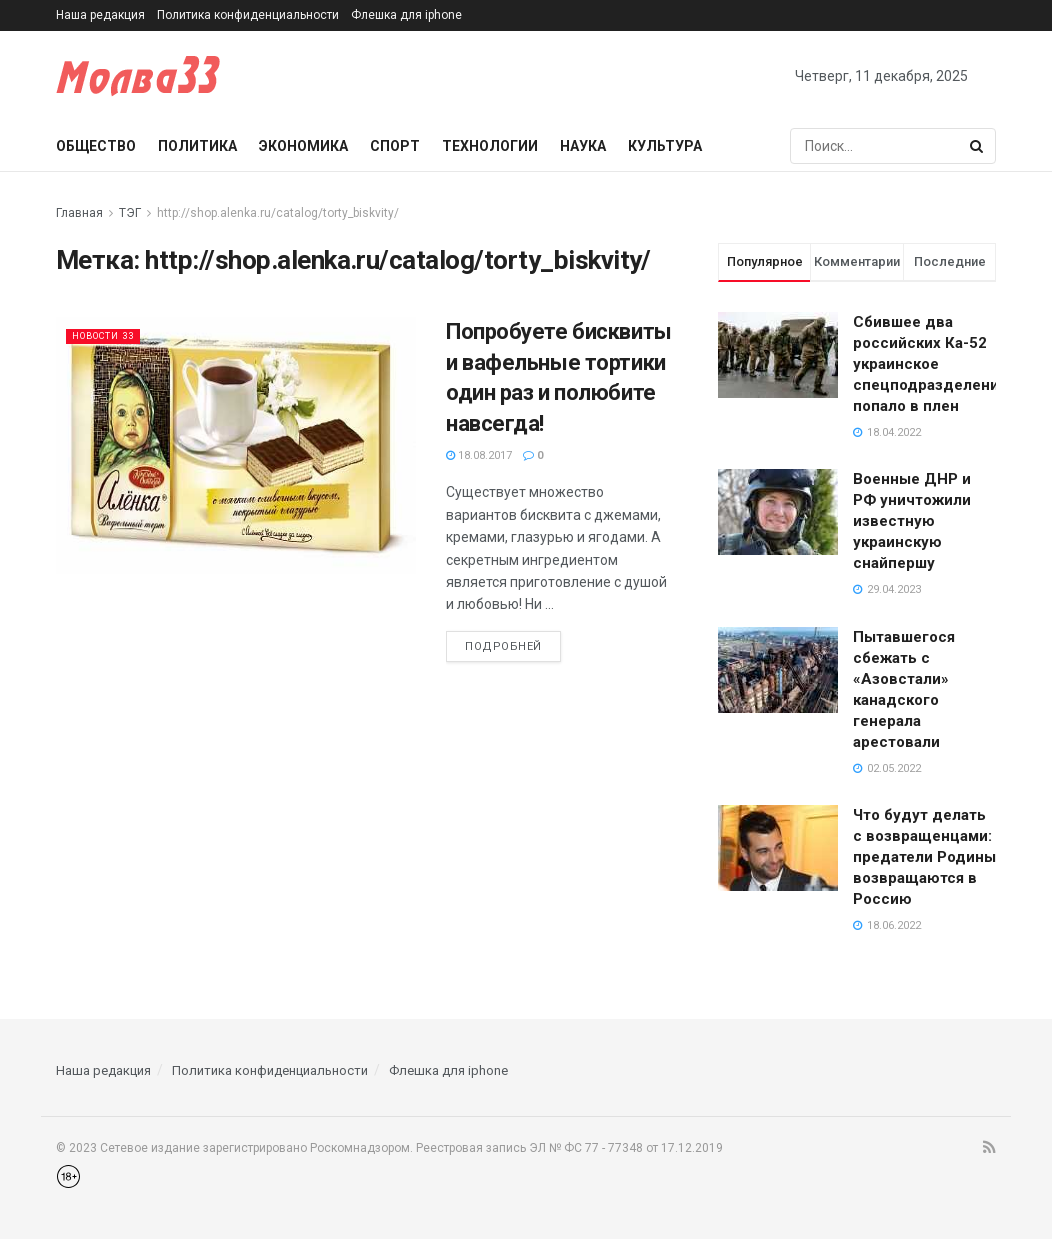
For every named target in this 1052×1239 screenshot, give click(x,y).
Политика (197, 146)
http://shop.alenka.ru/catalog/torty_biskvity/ (278, 213)
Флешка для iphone (406, 15)
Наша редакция (100, 15)
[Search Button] (978, 146)
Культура (665, 146)
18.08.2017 (479, 455)
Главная (79, 213)
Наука (583, 146)
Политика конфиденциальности (248, 15)
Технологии (490, 146)
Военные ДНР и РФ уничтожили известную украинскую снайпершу (912, 521)
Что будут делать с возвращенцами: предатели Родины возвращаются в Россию (924, 857)
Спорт (395, 146)
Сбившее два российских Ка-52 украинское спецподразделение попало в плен (930, 364)
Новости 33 (111, 335)
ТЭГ (130, 213)
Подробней (503, 646)
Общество (96, 146)
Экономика (303, 146)
